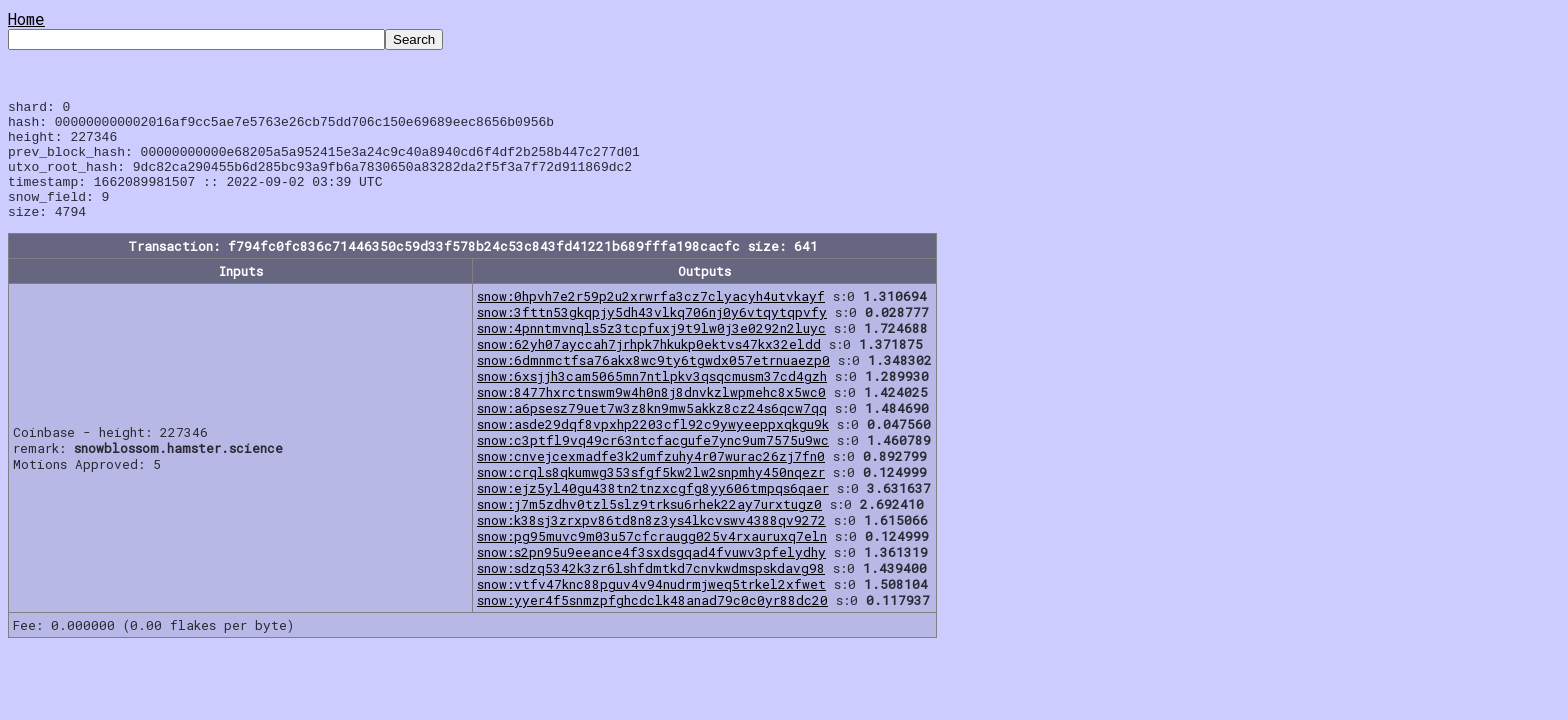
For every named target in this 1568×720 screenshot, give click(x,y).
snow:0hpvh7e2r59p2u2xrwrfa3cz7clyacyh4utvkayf (651, 320)
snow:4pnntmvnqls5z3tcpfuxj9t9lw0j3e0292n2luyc (651, 352)
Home (26, 18)
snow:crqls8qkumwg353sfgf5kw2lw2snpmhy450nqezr (651, 496)
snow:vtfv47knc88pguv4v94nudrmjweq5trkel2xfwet (651, 608)
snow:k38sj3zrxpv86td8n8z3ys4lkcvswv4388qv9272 (651, 544)
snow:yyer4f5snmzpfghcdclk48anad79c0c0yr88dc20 (652, 624)
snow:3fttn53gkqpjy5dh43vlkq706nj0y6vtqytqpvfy (652, 336)
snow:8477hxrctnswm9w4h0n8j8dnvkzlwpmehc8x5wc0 (651, 416)
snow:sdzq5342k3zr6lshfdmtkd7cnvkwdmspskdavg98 (651, 592)
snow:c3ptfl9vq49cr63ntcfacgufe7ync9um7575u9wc (653, 464)
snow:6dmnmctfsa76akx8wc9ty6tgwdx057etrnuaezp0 (653, 384)
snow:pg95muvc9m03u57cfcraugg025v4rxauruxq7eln (652, 560)
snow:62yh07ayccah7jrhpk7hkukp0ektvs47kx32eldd (649, 368)
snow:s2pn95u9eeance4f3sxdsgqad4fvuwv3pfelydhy (651, 576)
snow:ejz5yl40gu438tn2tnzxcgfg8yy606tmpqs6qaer (653, 512)
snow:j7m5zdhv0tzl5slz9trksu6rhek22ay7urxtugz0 (649, 528)
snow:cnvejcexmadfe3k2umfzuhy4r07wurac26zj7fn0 (651, 480)
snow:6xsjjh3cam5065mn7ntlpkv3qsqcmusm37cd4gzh (652, 400)
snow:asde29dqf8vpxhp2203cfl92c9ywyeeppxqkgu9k (653, 448)
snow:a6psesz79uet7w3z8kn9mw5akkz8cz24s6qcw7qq (652, 432)
